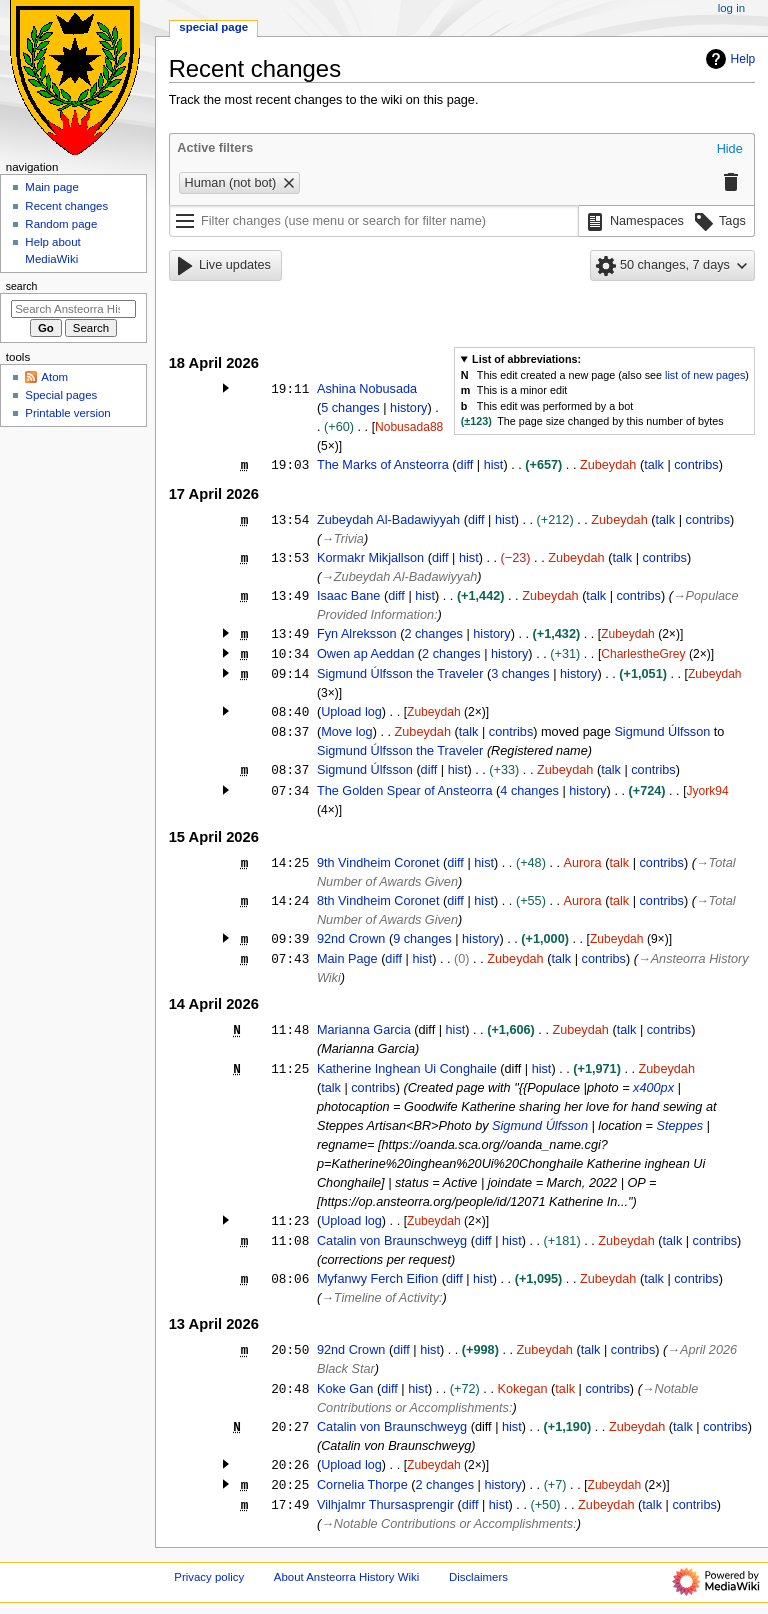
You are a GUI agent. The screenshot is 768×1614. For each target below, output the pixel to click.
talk (654, 465)
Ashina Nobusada (367, 389)
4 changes (529, 791)
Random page (61, 224)
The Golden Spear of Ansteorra (405, 791)
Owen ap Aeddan (365, 654)
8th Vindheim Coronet (378, 901)
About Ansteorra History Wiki (346, 1577)
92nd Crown (351, 939)
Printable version (67, 413)
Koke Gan (345, 1389)
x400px (653, 1088)
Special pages (61, 395)
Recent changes (66, 206)
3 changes (520, 674)
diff (465, 465)
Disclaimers (478, 1577)
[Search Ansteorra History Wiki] (73, 309)
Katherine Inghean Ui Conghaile (407, 1069)
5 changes (350, 408)
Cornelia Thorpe (362, 1485)
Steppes (680, 1126)
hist (494, 465)
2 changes (433, 634)
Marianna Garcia (364, 1030)
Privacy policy (209, 1577)
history (408, 408)
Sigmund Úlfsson (662, 732)
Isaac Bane (348, 596)
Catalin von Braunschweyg (392, 1241)
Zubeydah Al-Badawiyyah (388, 520)
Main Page (347, 959)
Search (22, 286)
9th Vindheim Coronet (378, 863)
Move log (346, 732)
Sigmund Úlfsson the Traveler (400, 674)
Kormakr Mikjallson (370, 558)
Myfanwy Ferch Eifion (377, 1279)
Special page (213, 27)
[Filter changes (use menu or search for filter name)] (374, 221)
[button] (730, 150)
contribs (696, 465)
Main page (52, 187)
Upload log (351, 712)
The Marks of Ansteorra (383, 465)
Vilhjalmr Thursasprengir (385, 1505)
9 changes (422, 939)
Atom (54, 377)
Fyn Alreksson (357, 634)
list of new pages (705, 375)
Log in (731, 8)
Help (728, 59)
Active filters (215, 148)
